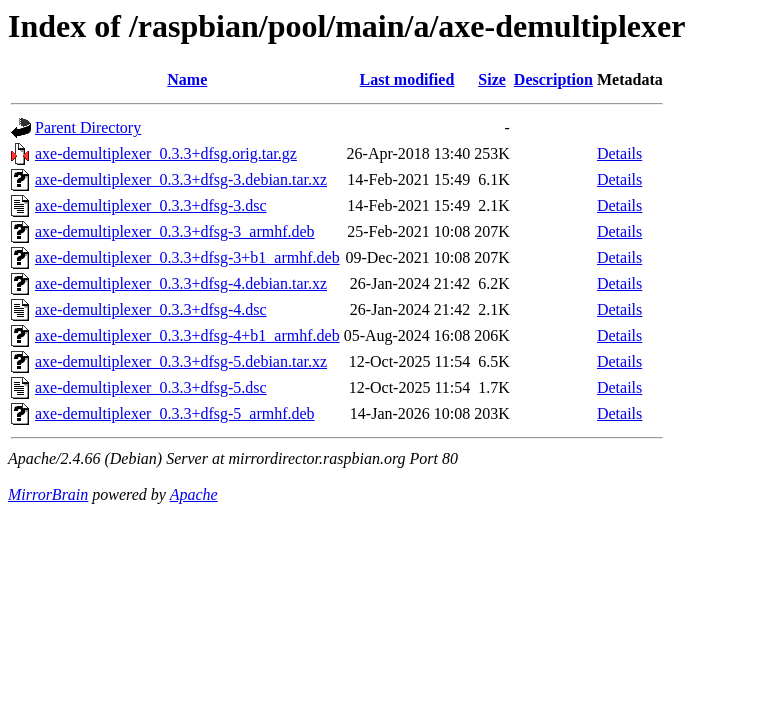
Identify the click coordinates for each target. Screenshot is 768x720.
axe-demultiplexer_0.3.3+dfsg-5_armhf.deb (175, 413)
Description (553, 79)
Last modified (407, 79)
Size (492, 79)
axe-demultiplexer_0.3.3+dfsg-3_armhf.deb (175, 231)
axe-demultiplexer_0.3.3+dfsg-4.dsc (151, 309)
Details (619, 153)
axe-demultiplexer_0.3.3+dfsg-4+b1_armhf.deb (187, 335)
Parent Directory (88, 127)
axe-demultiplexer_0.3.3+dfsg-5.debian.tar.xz (181, 361)
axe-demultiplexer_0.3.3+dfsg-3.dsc (151, 205)
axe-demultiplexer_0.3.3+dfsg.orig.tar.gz (166, 153)
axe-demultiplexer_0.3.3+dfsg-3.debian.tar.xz (181, 179)
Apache (194, 494)
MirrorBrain (48, 494)
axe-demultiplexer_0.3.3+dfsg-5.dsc (151, 387)
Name (187, 79)
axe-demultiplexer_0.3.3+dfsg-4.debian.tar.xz (181, 283)
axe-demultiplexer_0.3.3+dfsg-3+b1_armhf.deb (187, 257)
